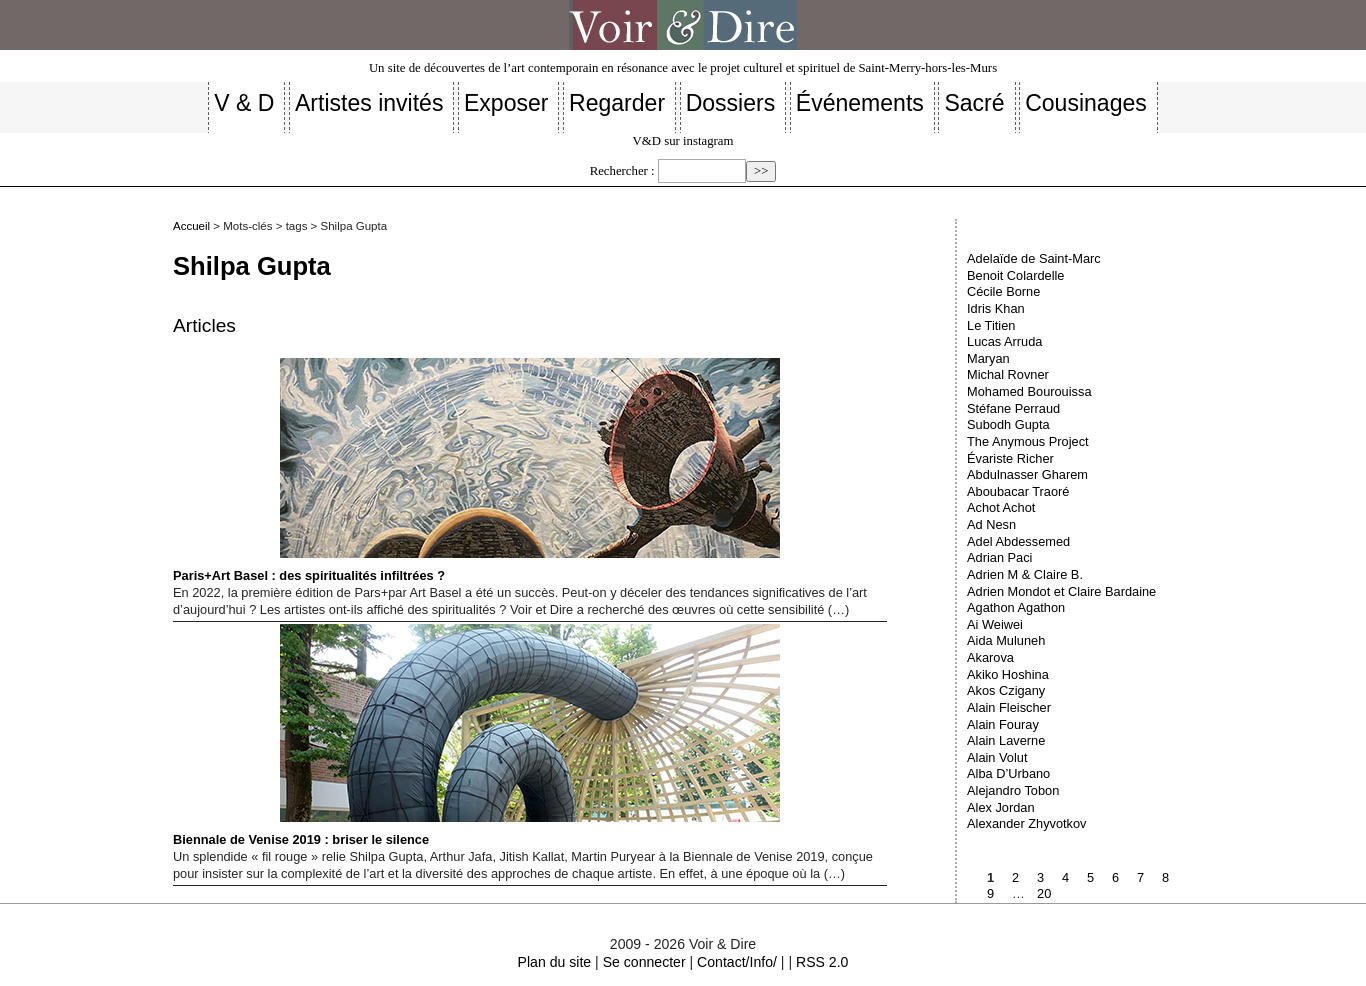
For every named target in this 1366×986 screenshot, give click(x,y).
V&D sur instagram (683, 141)
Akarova (990, 657)
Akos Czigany (1006, 690)
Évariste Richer (1010, 458)
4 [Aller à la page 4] (1065, 877)
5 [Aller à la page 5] (1090, 877)
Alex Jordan (1001, 807)
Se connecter (644, 962)
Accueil (191, 226)
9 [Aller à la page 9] (990, 893)
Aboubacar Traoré (1018, 491)
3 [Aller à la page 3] (1040, 877)
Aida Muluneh (1006, 640)
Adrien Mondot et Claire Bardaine (1061, 591)
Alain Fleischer (1009, 707)
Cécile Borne (1003, 291)
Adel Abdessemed (1018, 541)
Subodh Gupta (1008, 424)
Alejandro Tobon (1013, 790)
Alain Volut (997, 757)
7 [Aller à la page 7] (1140, 877)
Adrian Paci (999, 557)
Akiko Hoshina (1008, 674)
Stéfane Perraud (1013, 408)
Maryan (988, 358)
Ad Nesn (991, 524)
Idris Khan (996, 308)
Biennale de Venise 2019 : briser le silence (476, 735)
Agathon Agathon (1016, 607)
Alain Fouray (1003, 724)
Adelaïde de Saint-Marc (1034, 258)
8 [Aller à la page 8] (1165, 877)
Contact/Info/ (737, 962)
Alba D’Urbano (1008, 773)
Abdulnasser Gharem (1027, 474)
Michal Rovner (1008, 374)
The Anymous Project (1028, 441)
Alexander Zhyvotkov (1027, 823)
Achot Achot (1001, 507)
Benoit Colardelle (1015, 275)
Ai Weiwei (995, 624)
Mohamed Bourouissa (1029, 391)
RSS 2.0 (822, 962)
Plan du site (555, 962)
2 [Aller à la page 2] (1015, 877)
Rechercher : (622, 171)
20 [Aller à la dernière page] (1044, 893)
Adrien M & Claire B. (1025, 574)
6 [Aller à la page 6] (1115, 877)
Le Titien (991, 325)
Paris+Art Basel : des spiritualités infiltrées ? (476, 470)
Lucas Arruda (1004, 341)
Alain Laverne (1006, 740)
